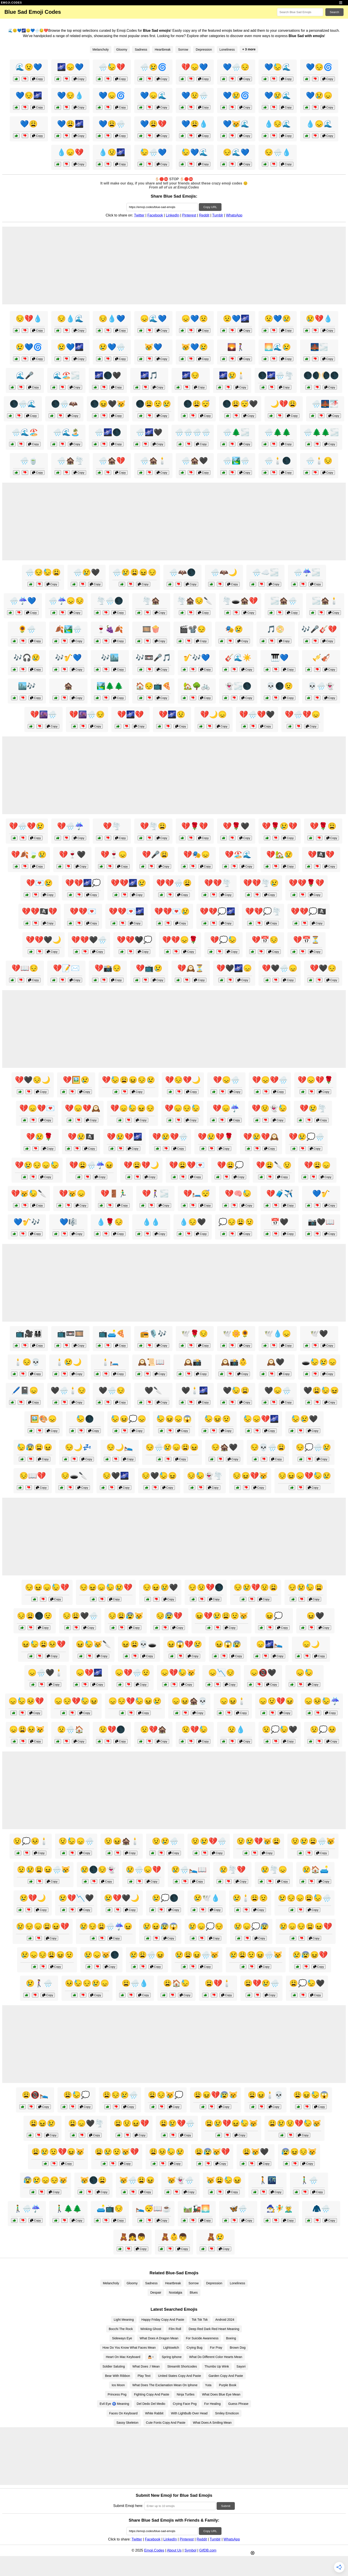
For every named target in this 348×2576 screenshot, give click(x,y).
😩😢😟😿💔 (117, 2152)
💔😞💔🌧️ (270, 1080)
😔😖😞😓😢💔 (105, 1587)
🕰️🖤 (276, 1362)
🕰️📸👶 (234, 1362)
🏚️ (68, 686)
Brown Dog (237, 2347)
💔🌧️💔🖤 (257, 714)
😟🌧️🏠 (70, 1729)
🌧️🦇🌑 (182, 572)
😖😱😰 (228, 1644)
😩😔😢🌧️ (120, 2095)
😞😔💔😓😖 (76, 1701)
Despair (155, 2292)
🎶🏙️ (110, 658)
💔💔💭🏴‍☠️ (308, 911)
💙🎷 (321, 1194)
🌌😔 (191, 375)
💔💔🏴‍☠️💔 (39, 911)
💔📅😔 (265, 940)
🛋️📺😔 (110, 2209)
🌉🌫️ (319, 347)
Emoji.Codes (154, 2550)
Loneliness (227, 49)
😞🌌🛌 (269, 1644)
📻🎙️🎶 (153, 1334)
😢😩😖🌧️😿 (197, 1955)
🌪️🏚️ (151, 601)
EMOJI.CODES (11, 2)
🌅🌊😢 (277, 347)
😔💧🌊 (70, 319)
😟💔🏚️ (153, 1729)
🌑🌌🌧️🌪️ (275, 375)
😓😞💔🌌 (261, 1419)
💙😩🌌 (70, 124)
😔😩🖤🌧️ (80, 1616)
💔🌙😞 (213, 714)
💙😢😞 (319, 95)
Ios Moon (118, 2385)
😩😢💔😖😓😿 (231, 2123)
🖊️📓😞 (25, 1390)
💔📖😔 (25, 968)
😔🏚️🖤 (224, 1447)
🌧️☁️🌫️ (265, 572)
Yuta (208, 2385)
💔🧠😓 (238, 1194)
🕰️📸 (193, 1362)
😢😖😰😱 (160, 1926)
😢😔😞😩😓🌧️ (304, 1898)
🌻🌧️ (27, 629)
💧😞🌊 (319, 124)
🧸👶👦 (174, 2237)
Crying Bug (194, 2347)
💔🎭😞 (196, 855)
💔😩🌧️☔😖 (91, 1165)
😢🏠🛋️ (315, 1870)
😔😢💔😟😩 (255, 1587)
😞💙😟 (194, 319)
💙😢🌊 (277, 95)
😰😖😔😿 (299, 2152)
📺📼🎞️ (70, 1334)
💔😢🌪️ (313, 1108)
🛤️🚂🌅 (196, 2209)
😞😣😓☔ (322, 1701)
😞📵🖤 (263, 1673)
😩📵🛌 (35, 2095)
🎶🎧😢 (27, 658)
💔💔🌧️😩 (174, 883)
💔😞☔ (226, 1108)
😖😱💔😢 (184, 1644)
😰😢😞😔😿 (45, 2180)
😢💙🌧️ (112, 347)
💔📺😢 (149, 968)
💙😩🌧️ (112, 124)
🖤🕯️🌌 (194, 1390)
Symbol (190, 2550)
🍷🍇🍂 (110, 629)
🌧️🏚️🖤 (194, 461)
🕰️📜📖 (151, 1362)
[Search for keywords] (300, 12)
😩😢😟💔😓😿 (294, 2123)
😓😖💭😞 (128, 1419)
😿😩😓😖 (224, 2180)
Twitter (139, 215)
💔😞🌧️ (226, 1080)
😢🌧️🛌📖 (189, 1870)
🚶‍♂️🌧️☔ (27, 2209)
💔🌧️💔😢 (27, 826)
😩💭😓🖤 (307, 1983)
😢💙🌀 (29, 347)
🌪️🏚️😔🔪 (194, 601)
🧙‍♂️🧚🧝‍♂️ (279, 2209)
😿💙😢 (194, 347)
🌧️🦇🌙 (224, 572)
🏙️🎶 (27, 686)
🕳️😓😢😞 (319, 1362)
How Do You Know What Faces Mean (129, 2347)
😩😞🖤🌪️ (86, 2123)
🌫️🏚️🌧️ (283, 601)
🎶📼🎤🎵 (153, 658)
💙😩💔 (153, 124)
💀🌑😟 (279, 686)
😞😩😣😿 (27, 1729)
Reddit (204, 215)
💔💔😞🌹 (180, 940)
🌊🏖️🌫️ (66, 375)
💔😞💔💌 (37, 1108)
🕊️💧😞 (277, 1334)
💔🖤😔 (323, 968)
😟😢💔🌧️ (208, 1841)
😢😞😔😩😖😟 (47, 1955)
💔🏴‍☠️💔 (321, 855)
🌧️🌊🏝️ (66, 432)
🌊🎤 (25, 375)
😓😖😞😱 (174, 1419)
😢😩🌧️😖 (147, 1955)
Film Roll (175, 2329)
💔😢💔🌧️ (170, 1137)
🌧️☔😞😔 (66, 601)
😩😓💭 (76, 2095)
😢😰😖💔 (310, 1955)
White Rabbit (154, 2413)
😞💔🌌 (89, 1673)
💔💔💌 (83, 911)
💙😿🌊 (236, 124)
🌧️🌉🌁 (325, 404)
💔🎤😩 (155, 855)
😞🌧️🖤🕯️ (45, 1673)
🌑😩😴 (196, 404)
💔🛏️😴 (196, 1194)
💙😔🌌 (29, 95)
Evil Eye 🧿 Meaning (114, 2403)
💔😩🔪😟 (274, 1165)
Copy (37, 79)
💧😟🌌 (112, 152)
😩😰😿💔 (212, 2152)
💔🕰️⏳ (190, 968)
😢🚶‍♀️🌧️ (39, 1983)
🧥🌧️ (321, 2209)
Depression (204, 49)
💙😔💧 (70, 95)
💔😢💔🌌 (124, 1137)
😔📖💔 (32, 1476)
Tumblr (217, 215)
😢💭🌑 (165, 1898)
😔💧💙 (112, 319)
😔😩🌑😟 (34, 1616)
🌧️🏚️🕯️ (153, 461)
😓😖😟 (217, 1419)
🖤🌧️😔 (112, 1390)
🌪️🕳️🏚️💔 (240, 601)
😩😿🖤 (255, 2152)
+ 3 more (249, 49)
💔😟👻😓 (269, 1108)
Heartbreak (162, 49)
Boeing (231, 2338)
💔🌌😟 (172, 714)
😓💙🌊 (194, 152)
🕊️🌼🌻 (236, 1334)
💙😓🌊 (277, 67)
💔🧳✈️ (279, 1194)
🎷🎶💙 (196, 658)
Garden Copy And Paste (226, 2376)
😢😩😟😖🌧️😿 (255, 1955)
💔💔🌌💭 (83, 883)
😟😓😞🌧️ (76, 1841)
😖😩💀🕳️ (139, 1644)
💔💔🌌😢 (128, 883)
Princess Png (117, 2394)
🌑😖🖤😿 (108, 404)
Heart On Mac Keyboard (123, 2357)
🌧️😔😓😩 (43, 572)
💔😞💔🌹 (315, 1080)
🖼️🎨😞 (43, 1419)
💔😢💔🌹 (215, 1137)
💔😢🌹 (39, 1137)
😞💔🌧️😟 (132, 1673)
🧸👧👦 (132, 2237)
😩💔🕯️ (218, 1983)
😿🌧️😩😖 (137, 2180)
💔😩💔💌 (187, 1165)
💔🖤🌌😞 (234, 968)
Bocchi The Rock (121, 2329)
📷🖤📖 (321, 1222)
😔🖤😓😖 (159, 1476)
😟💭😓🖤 (279, 1729)
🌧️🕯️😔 (319, 461)
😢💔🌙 (32, 1898)
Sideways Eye (122, 2338)
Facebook (155, 215)
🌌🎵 (149, 375)
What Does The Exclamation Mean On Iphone (164, 2385)
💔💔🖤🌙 (43, 940)
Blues (194, 2292)
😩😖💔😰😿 (215, 2095)
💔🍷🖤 (72, 855)
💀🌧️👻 (321, 686)
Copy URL (210, 207)
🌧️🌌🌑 (108, 432)
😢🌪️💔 (232, 1870)
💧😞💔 (70, 152)
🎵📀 (276, 629)
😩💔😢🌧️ (261, 1983)
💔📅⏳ (306, 940)
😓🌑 (85, 1419)
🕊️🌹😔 (194, 1334)
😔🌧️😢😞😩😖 (172, 1447)
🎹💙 (280, 658)
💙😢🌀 (236, 95)
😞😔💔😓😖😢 (135, 1701)
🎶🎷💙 (68, 658)
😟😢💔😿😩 (258, 1841)
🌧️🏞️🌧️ (236, 461)
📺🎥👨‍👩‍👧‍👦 (29, 1334)
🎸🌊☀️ (238, 658)
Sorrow (183, 49)
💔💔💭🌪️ (263, 911)
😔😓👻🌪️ (204, 1476)
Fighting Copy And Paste (151, 2394)
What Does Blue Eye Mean (221, 2394)
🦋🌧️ (238, 2209)
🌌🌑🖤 (108, 375)
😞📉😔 (221, 1673)
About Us (174, 2550)
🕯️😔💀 (27, 1362)
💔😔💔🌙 (183, 1080)
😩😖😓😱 (311, 2095)
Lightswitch (171, 2347)
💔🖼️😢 (76, 1080)
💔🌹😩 (323, 826)
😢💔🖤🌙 (121, 1898)
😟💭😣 (323, 1729)
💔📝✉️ (66, 968)
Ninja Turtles (185, 2394)
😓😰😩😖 (34, 1447)
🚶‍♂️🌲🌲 (68, 2209)
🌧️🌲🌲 (277, 432)
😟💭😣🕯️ (30, 1841)
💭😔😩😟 (236, 1222)
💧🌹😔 (110, 1222)
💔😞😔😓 (182, 1108)
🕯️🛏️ (110, 1362)
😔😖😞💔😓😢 (304, 1476)
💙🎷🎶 (27, 1222)
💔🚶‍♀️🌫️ (155, 1194)
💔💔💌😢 (172, 911)
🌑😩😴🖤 (240, 404)
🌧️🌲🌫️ (236, 432)
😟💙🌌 (236, 319)
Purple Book (227, 2385)
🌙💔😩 (283, 404)
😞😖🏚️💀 (189, 1701)
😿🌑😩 (93, 2180)
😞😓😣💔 (26, 1701)
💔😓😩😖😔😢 (128, 1080)
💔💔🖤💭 (134, 940)
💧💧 (151, 1222)
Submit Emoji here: (128, 2506)
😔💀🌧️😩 (268, 1447)
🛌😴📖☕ (153, 2209)
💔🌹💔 (194, 826)
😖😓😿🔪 (93, 1644)
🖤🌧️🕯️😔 (68, 1390)
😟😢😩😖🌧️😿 (43, 1870)
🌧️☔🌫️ (307, 572)
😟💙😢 (277, 319)
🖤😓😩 (236, 1390)
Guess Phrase (238, 2403)
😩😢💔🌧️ (177, 2123)
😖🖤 (315, 1616)
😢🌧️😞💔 (143, 1870)
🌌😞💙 (70, 67)
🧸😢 (215, 2237)
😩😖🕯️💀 (265, 2095)
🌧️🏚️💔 (112, 461)
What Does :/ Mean (146, 2366)
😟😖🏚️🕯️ (121, 1841)
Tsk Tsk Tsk (200, 2319)
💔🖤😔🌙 (32, 1080)
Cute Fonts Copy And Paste (166, 2422)
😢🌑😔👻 (98, 1870)
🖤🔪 (153, 1390)
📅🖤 (280, 1222)
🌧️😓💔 (112, 67)
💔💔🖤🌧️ (89, 940)
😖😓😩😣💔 (43, 1644)
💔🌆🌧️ (43, 714)
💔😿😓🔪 (29, 1194)
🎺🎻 (321, 658)
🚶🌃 (267, 2180)
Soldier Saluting (114, 2366)
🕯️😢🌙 (68, 1362)
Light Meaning (124, 2319)
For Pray (216, 2347)
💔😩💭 (230, 1165)
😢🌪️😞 (274, 1870)
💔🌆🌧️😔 (87, 714)
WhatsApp (234, 215)
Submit (225, 2506)
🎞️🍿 (151, 629)
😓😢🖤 (304, 1419)
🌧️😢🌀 (153, 67)
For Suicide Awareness (202, 2338)
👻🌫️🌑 (238, 686)
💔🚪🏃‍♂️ (114, 1194)
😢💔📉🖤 (76, 1898)
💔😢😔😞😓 (37, 1165)
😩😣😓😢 (166, 2152)
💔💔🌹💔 (306, 883)
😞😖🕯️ (232, 1701)
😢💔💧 (319, 319)
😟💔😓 (194, 1729)
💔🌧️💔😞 (302, 714)
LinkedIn (172, 215)
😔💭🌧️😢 (313, 1447)
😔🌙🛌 (119, 1447)
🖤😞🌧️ (277, 1390)
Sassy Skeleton (127, 2422)
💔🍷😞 (114, 855)
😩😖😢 (42, 2123)
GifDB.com (207, 2550)
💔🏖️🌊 (238, 855)
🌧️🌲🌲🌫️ (321, 432)
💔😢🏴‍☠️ (81, 1137)
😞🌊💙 (153, 319)
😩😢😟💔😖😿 (58, 2152)
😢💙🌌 (70, 347)
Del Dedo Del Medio (151, 2403)
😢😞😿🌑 (101, 1955)
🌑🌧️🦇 (64, 404)
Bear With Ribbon (117, 2376)
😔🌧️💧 (277, 152)
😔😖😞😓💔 (47, 1587)
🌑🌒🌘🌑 (321, 375)
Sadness (141, 49)
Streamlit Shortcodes (182, 2366)
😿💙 (153, 347)
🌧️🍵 (29, 461)
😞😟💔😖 (276, 1701)
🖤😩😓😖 (321, 1390)
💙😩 (29, 124)
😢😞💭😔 (205, 1926)
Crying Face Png (185, 2403)
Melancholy (101, 49)
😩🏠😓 (176, 1983)
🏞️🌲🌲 (110, 686)
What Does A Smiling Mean (212, 2422)
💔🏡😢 (279, 855)
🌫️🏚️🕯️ (325, 601)
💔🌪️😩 (153, 826)
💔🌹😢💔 (279, 826)
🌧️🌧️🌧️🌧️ (192, 432)
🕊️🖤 (319, 1334)
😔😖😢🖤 (160, 1587)
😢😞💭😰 (251, 1926)
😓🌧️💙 (153, 152)
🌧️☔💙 (23, 601)
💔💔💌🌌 (126, 911)
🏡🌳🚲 (196, 686)
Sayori (241, 2366)
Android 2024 (224, 2319)
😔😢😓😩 (305, 1587)
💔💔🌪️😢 (261, 883)
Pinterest (189, 215)
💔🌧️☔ (70, 826)
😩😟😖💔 (131, 2123)
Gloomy (121, 49)
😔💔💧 (29, 319)
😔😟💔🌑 (205, 1587)
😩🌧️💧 (135, 1983)
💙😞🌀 (112, 95)
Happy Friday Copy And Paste (162, 2319)
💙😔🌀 (319, 67)
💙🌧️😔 (236, 67)
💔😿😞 (72, 1194)
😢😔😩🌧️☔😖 (105, 1926)
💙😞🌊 (153, 95)
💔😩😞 (317, 1165)
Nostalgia (175, 2292)
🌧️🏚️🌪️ (70, 461)
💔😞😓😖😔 (132, 1108)
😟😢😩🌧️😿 (313, 1841)
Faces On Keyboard (123, 2413)
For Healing (212, 2403)
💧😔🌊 (277, 124)
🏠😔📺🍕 (153, 686)
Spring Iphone (172, 2357)
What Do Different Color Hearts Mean (215, 2357)
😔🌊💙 (236, 152)
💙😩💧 (194, 124)
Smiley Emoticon (227, 2413)
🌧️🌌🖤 (149, 432)
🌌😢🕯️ (232, 375)
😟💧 (236, 1729)
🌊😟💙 (29, 67)
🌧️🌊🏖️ (25, 432)
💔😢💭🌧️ (306, 1137)
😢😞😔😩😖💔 (305, 1926)
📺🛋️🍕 (112, 1334)
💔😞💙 (194, 67)
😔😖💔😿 (250, 1476)
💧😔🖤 (192, 1222)
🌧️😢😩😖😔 (134, 572)
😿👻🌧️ (180, 2180)
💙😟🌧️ (194, 95)
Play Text (144, 2376)
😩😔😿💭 (165, 2095)
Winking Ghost (150, 2329)
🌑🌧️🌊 (23, 404)
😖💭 (274, 1616)
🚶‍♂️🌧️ (309, 2180)
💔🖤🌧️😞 (279, 968)
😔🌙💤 (78, 1447)
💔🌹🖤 (236, 826)
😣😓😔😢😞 (87, 1983)
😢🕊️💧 (206, 1898)
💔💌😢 (39, 883)
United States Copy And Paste (179, 2376)
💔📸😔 (108, 968)
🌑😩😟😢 (153, 404)
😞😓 (304, 1673)
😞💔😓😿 (178, 1673)
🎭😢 (234, 629)
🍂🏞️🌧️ (68, 629)
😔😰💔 (169, 1616)
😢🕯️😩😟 (250, 1898)
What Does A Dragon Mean (159, 2338)
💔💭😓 (223, 940)
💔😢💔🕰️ (261, 1137)
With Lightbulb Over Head (189, 2413)
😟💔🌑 (112, 1729)
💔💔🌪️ (217, 883)
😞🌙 (311, 1644)
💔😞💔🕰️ (82, 1108)
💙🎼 (68, 1222)
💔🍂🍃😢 (29, 855)
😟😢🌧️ (165, 1841)
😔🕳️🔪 (74, 1476)
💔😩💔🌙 (141, 1165)
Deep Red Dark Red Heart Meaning (214, 2329)
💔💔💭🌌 (217, 911)
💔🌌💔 (130, 714)
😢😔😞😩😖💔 (42, 1926)
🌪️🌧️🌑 (110, 601)
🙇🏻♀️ (151, 2357)
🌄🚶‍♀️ (236, 347)
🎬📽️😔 (192, 629)
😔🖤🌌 (115, 1476)
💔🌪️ (112, 826)
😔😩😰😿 (125, 1616)
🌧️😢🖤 (86, 572)
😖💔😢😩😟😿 (221, 1616)
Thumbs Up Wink (216, 2366)
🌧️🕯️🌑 (277, 461)
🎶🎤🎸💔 (319, 629)
